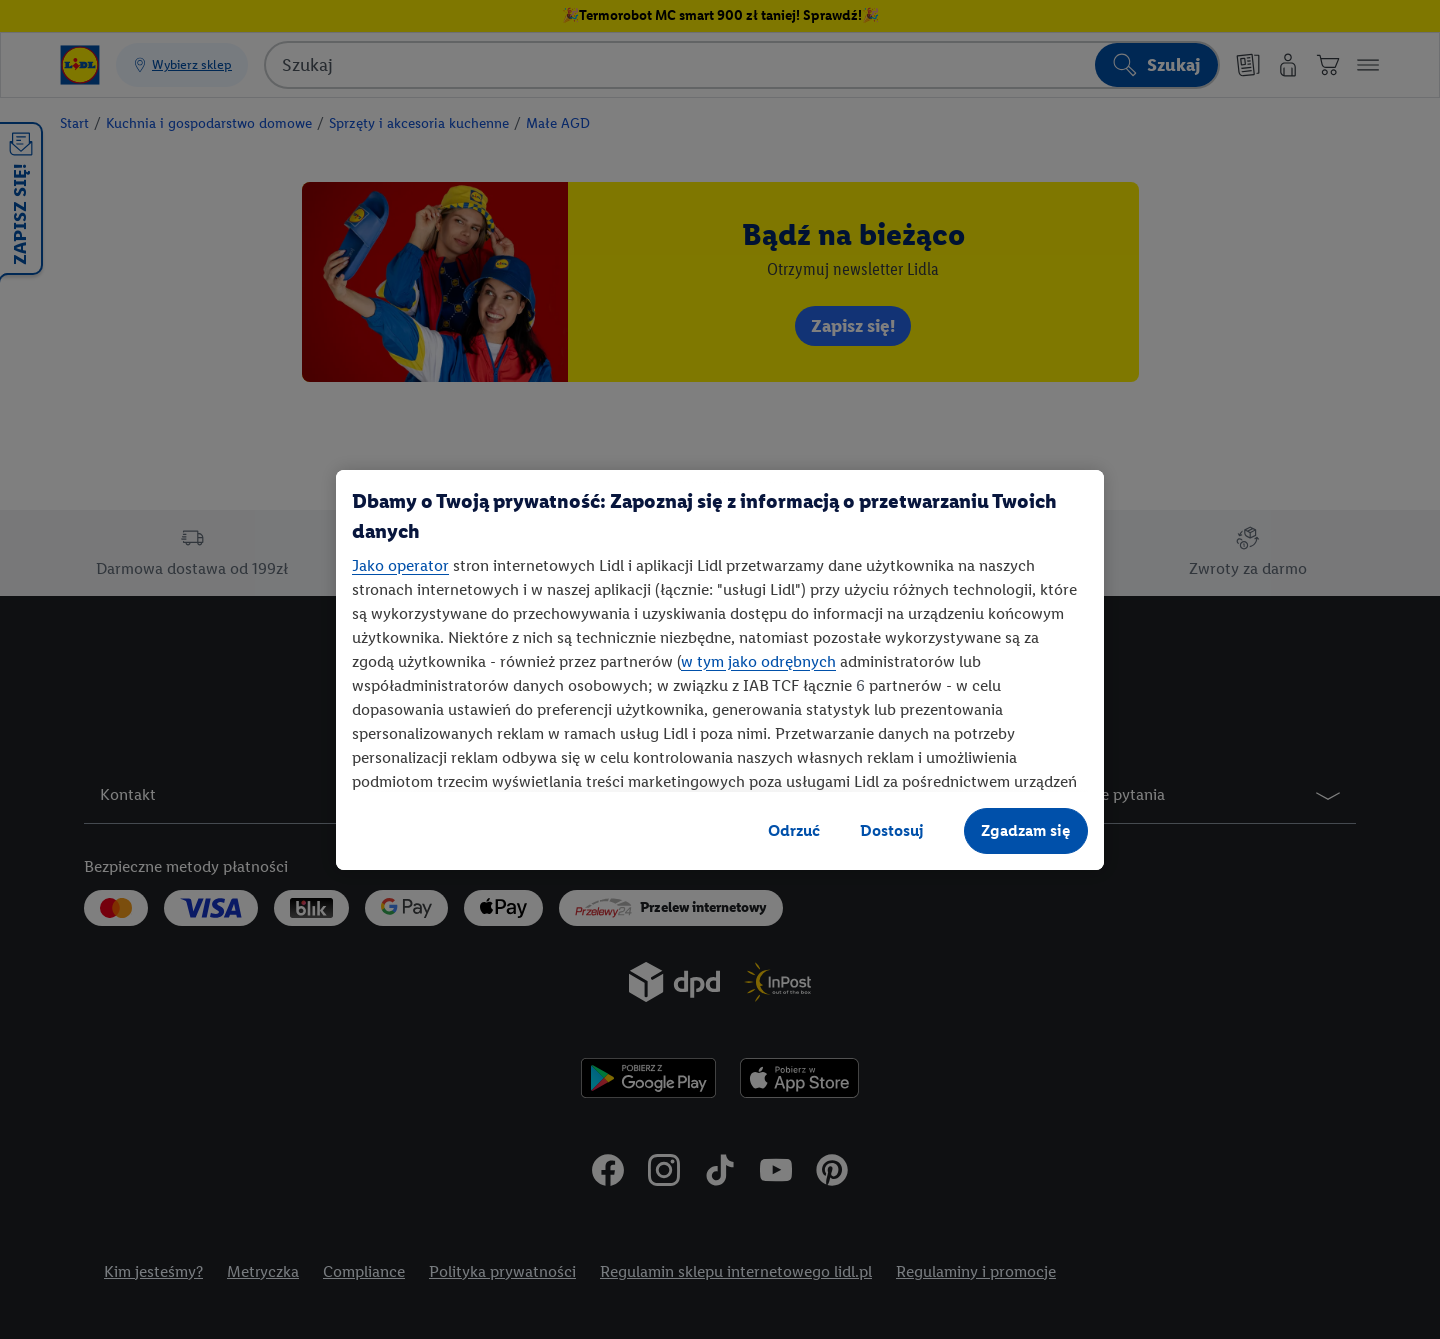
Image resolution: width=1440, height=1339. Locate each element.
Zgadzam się (1026, 830)
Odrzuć (794, 830)
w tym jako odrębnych (758, 661)
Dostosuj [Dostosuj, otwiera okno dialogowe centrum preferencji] (892, 830)
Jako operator (400, 565)
